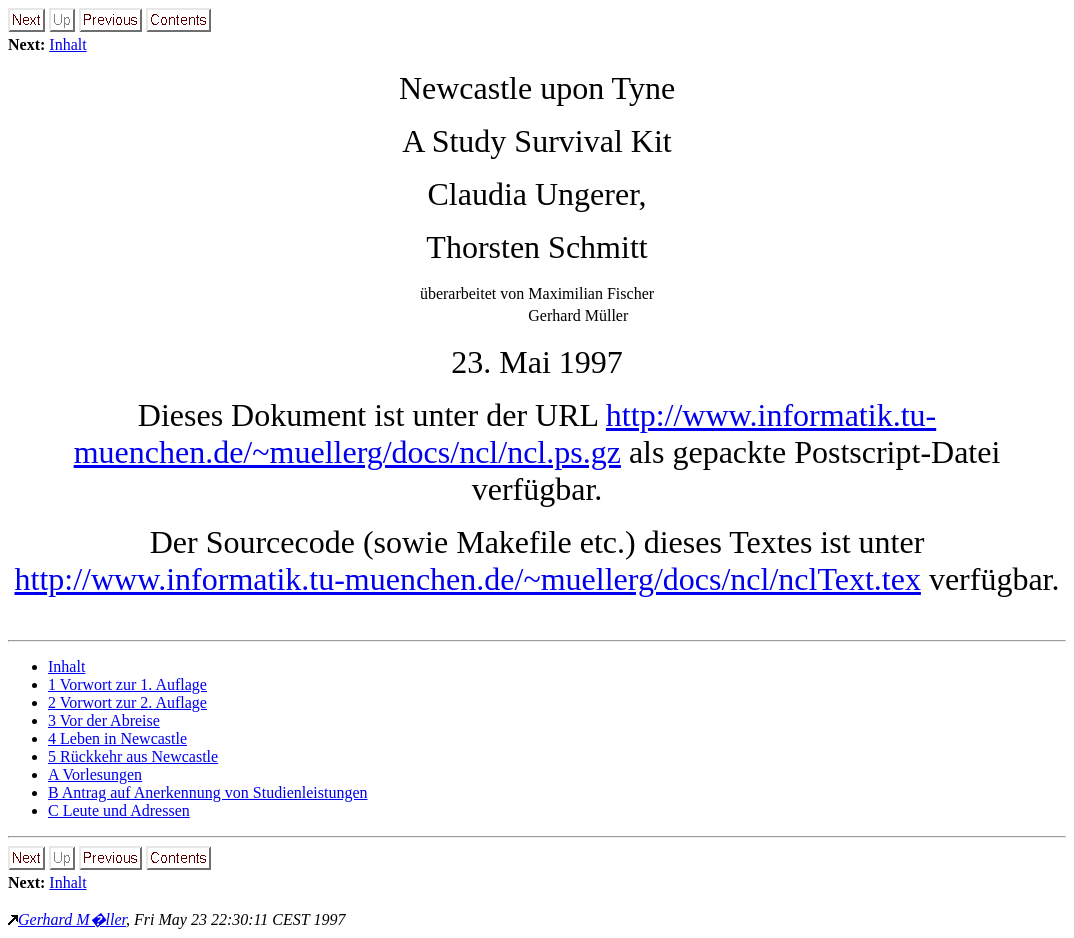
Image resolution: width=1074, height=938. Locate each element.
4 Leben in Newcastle (117, 738)
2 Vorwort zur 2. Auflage (127, 702)
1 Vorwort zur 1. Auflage (127, 684)
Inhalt (67, 44)
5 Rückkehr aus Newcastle (133, 756)
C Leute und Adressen (119, 810)
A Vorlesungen (95, 774)
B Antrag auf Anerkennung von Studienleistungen (208, 792)
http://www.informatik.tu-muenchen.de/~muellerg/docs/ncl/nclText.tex (467, 579)
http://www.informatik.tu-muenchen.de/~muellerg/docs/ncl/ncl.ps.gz (505, 433)
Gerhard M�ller (72, 919)
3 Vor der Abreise (104, 720)
